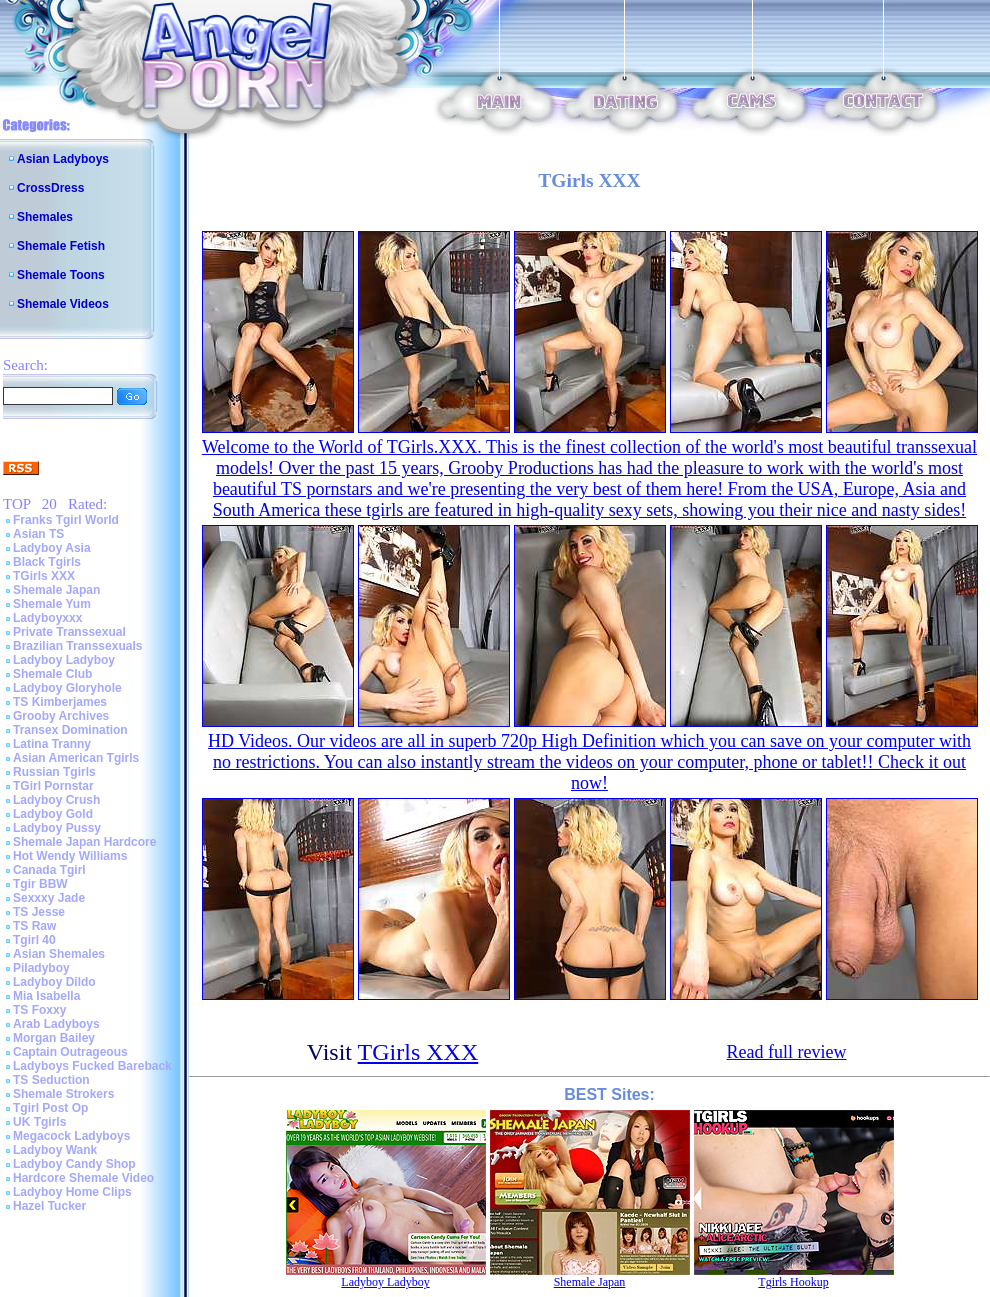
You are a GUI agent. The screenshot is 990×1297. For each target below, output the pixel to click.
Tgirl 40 (34, 940)
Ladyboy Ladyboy (64, 660)
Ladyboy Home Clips (72, 1192)
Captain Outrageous (70, 1052)
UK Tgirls (39, 1122)
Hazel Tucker (49, 1206)
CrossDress (50, 188)
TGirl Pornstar (53, 786)
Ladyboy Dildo (54, 982)
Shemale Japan (56, 590)
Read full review (787, 1052)
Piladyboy (41, 968)
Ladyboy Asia (52, 548)
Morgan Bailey (54, 1038)
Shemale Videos (63, 304)
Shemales (45, 217)
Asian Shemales (59, 954)
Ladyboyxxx (47, 618)
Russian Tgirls (54, 772)
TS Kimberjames (60, 702)
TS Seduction (51, 1080)
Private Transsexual (69, 632)
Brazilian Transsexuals (77, 646)
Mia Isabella (46, 996)
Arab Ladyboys (56, 1024)
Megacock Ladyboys (71, 1136)
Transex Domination (70, 730)
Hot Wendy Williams (70, 856)
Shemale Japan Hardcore (84, 842)
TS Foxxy (39, 1010)
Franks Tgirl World (66, 520)
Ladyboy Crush (56, 800)
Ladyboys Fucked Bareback (92, 1066)
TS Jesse (39, 912)
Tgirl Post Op (50, 1108)
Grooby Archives (61, 716)
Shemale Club (52, 674)
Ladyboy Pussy (57, 828)
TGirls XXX (44, 576)
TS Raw (34, 926)
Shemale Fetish (61, 246)
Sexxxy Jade (49, 898)
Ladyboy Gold (53, 814)
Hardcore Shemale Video (83, 1178)
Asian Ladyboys (63, 159)
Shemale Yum (52, 604)
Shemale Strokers (63, 1094)
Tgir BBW (40, 884)
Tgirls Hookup (793, 1282)
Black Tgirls (47, 562)
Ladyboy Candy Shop (74, 1164)
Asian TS (38, 534)
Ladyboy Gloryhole (67, 688)
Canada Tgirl (49, 870)
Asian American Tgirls (76, 758)
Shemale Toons (61, 275)
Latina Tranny (52, 744)
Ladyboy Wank (55, 1150)
